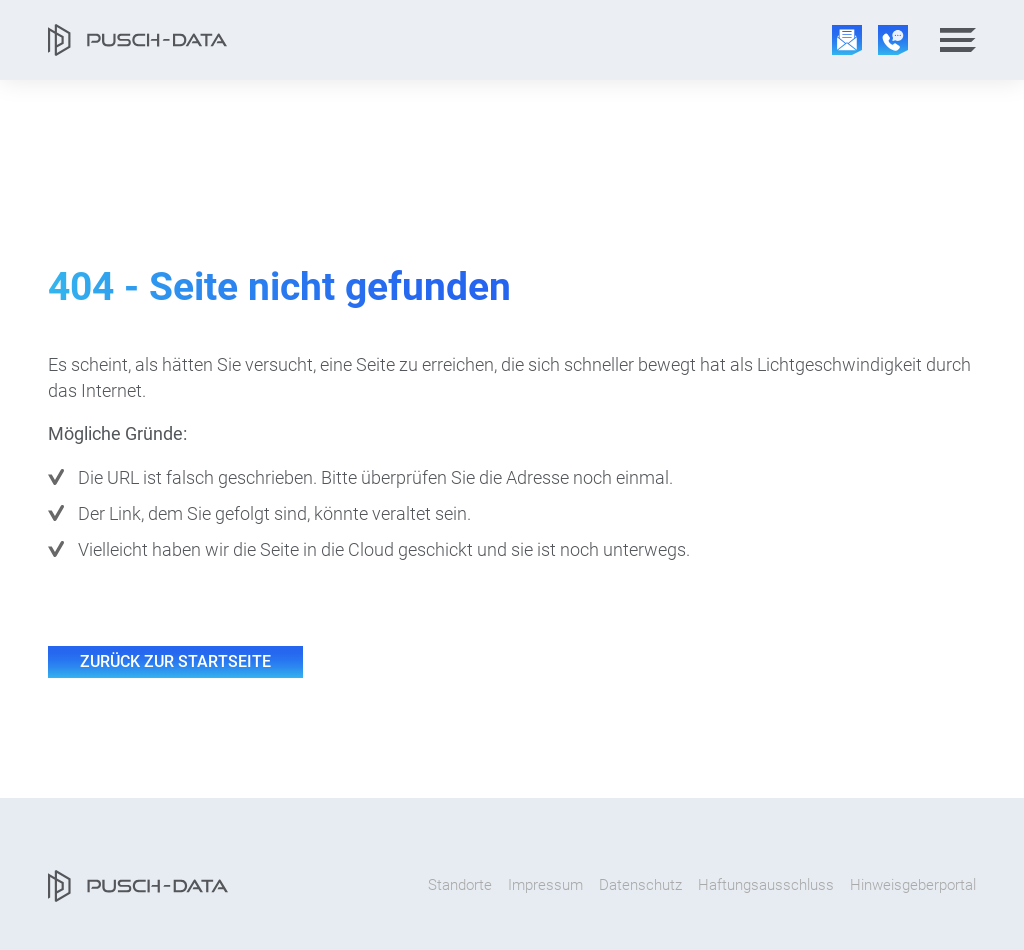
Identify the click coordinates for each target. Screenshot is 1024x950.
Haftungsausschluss (766, 885)
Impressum (545, 885)
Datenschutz (640, 885)
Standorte (460, 885)
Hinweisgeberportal (913, 885)
